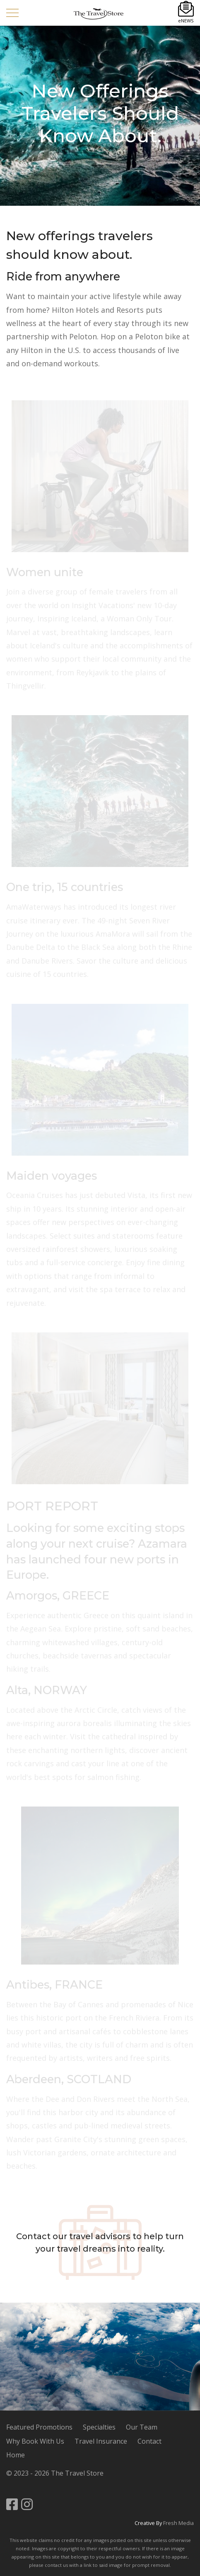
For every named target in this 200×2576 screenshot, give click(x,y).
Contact (33, 2236)
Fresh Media (178, 2523)
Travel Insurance (101, 2441)
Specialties (99, 2427)
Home (15, 2454)
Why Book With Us (35, 2441)
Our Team (141, 2427)
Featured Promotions (39, 2427)
